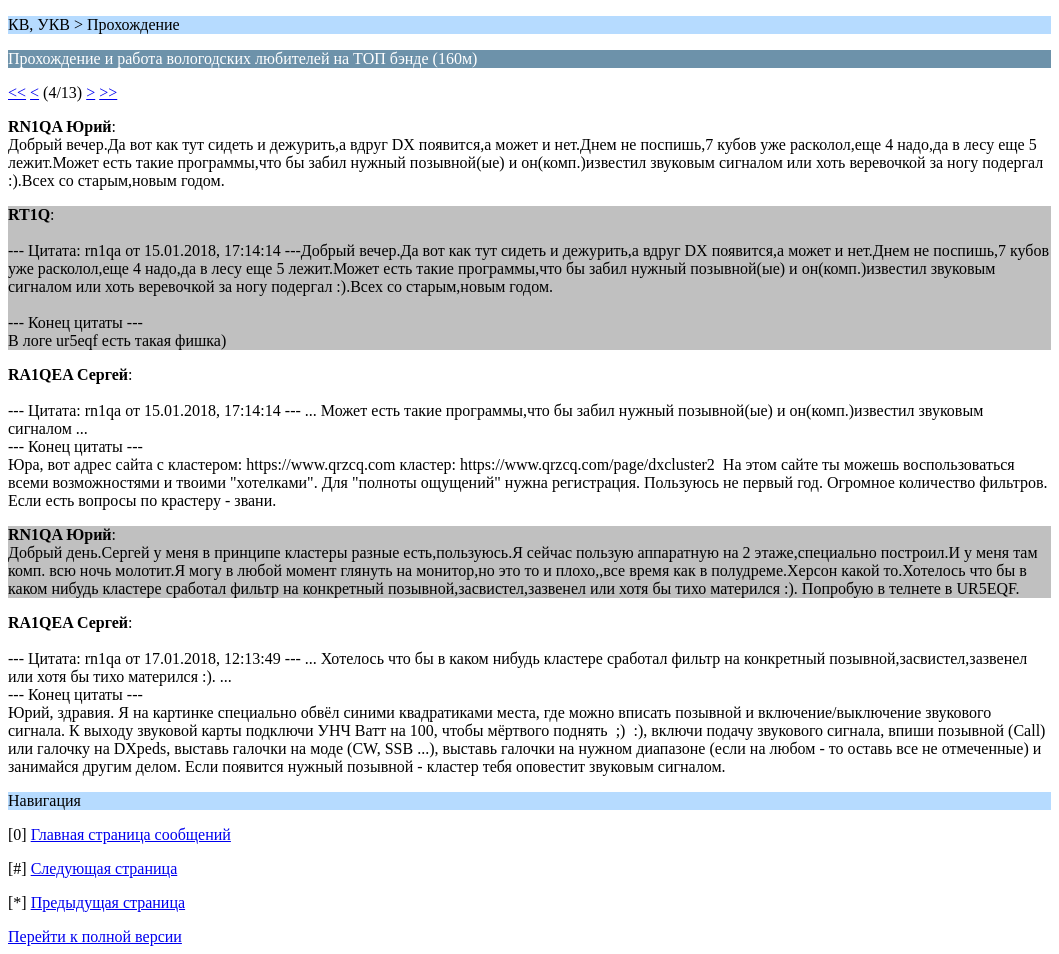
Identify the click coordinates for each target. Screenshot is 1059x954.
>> (108, 92)
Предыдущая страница (108, 902)
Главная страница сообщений (131, 834)
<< (17, 92)
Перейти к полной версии (95, 936)
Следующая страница (104, 868)
